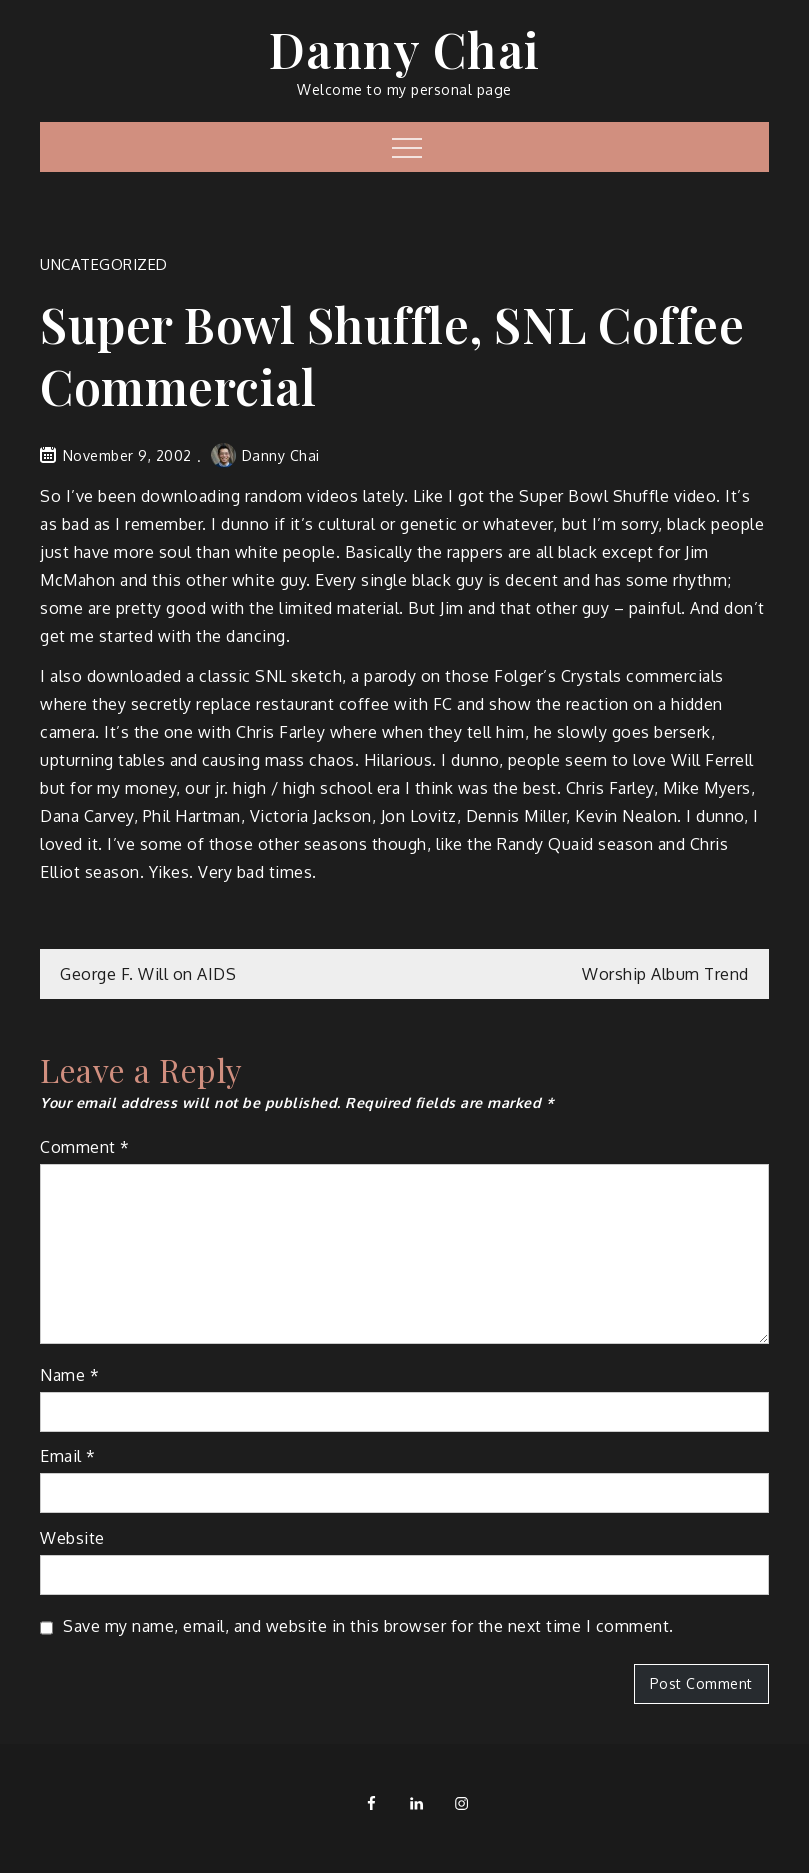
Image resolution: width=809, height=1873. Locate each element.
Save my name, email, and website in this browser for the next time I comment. (368, 1626)
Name (69, 1375)
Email (68, 1456)
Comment (85, 1147)
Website (72, 1538)
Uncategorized (104, 264)
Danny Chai (405, 49)
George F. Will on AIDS (148, 974)
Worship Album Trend (665, 974)
